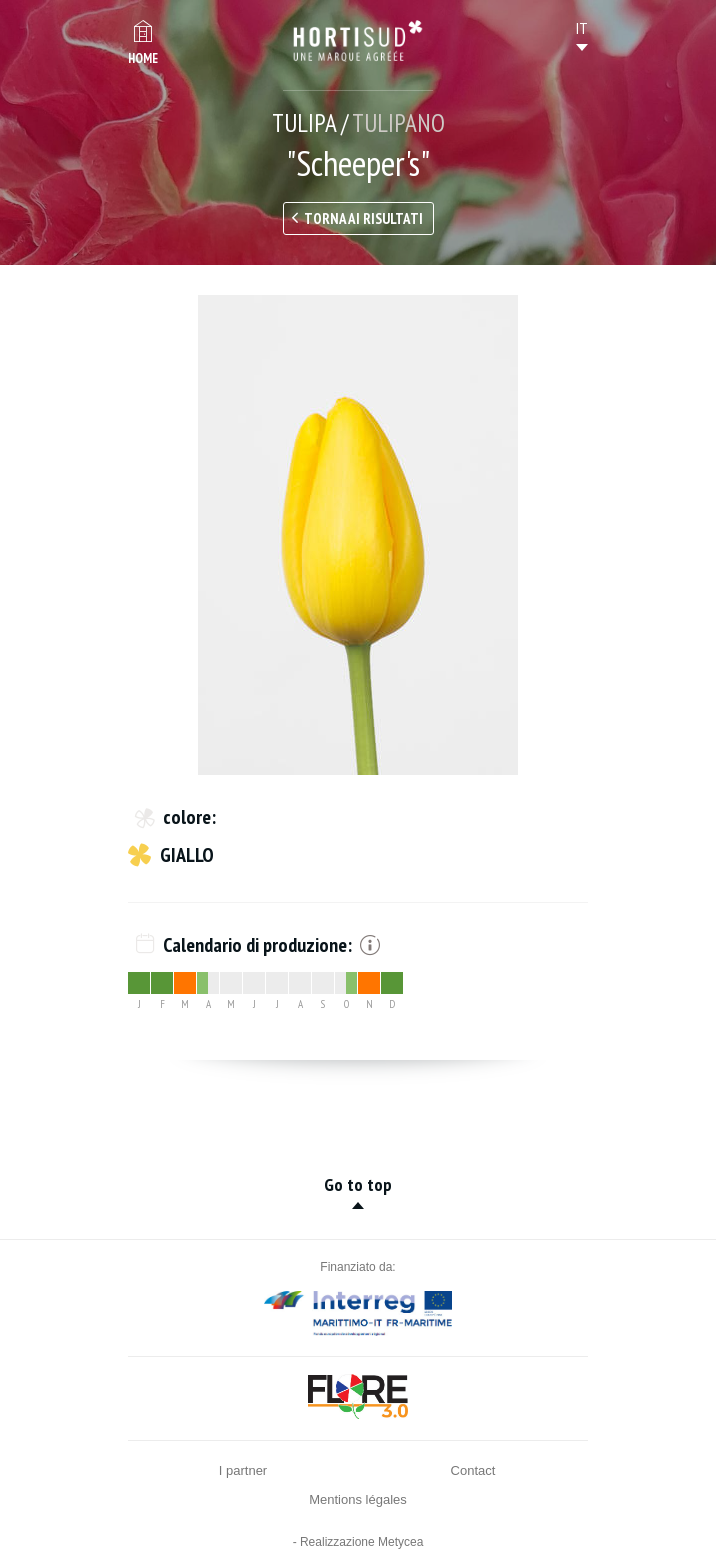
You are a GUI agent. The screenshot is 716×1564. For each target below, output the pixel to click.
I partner (243, 1470)
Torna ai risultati (363, 218)
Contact (473, 1470)
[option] (358, 535)
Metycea (400, 1542)
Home (143, 58)
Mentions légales (358, 1499)
